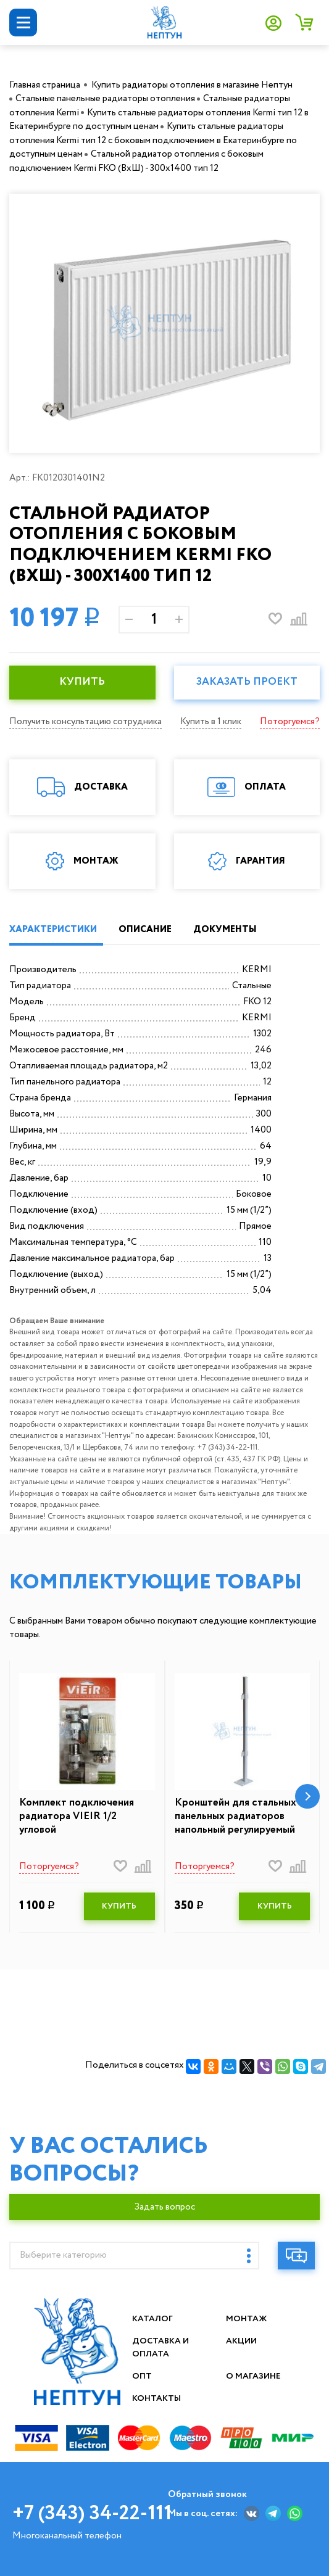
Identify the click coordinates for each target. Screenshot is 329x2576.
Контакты (156, 2398)
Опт (142, 2376)
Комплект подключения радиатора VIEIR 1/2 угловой (76, 1816)
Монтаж (246, 2319)
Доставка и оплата (161, 2347)
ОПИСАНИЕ (145, 929)
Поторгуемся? (290, 722)
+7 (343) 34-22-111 (92, 2514)
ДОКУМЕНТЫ (225, 929)
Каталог (152, 2319)
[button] (307, 1796)
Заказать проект (247, 682)
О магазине (253, 2376)
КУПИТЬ (82, 682)
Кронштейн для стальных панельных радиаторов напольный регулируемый (235, 1816)
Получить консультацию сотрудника (85, 722)
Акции (242, 2341)
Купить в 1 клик (210, 722)
